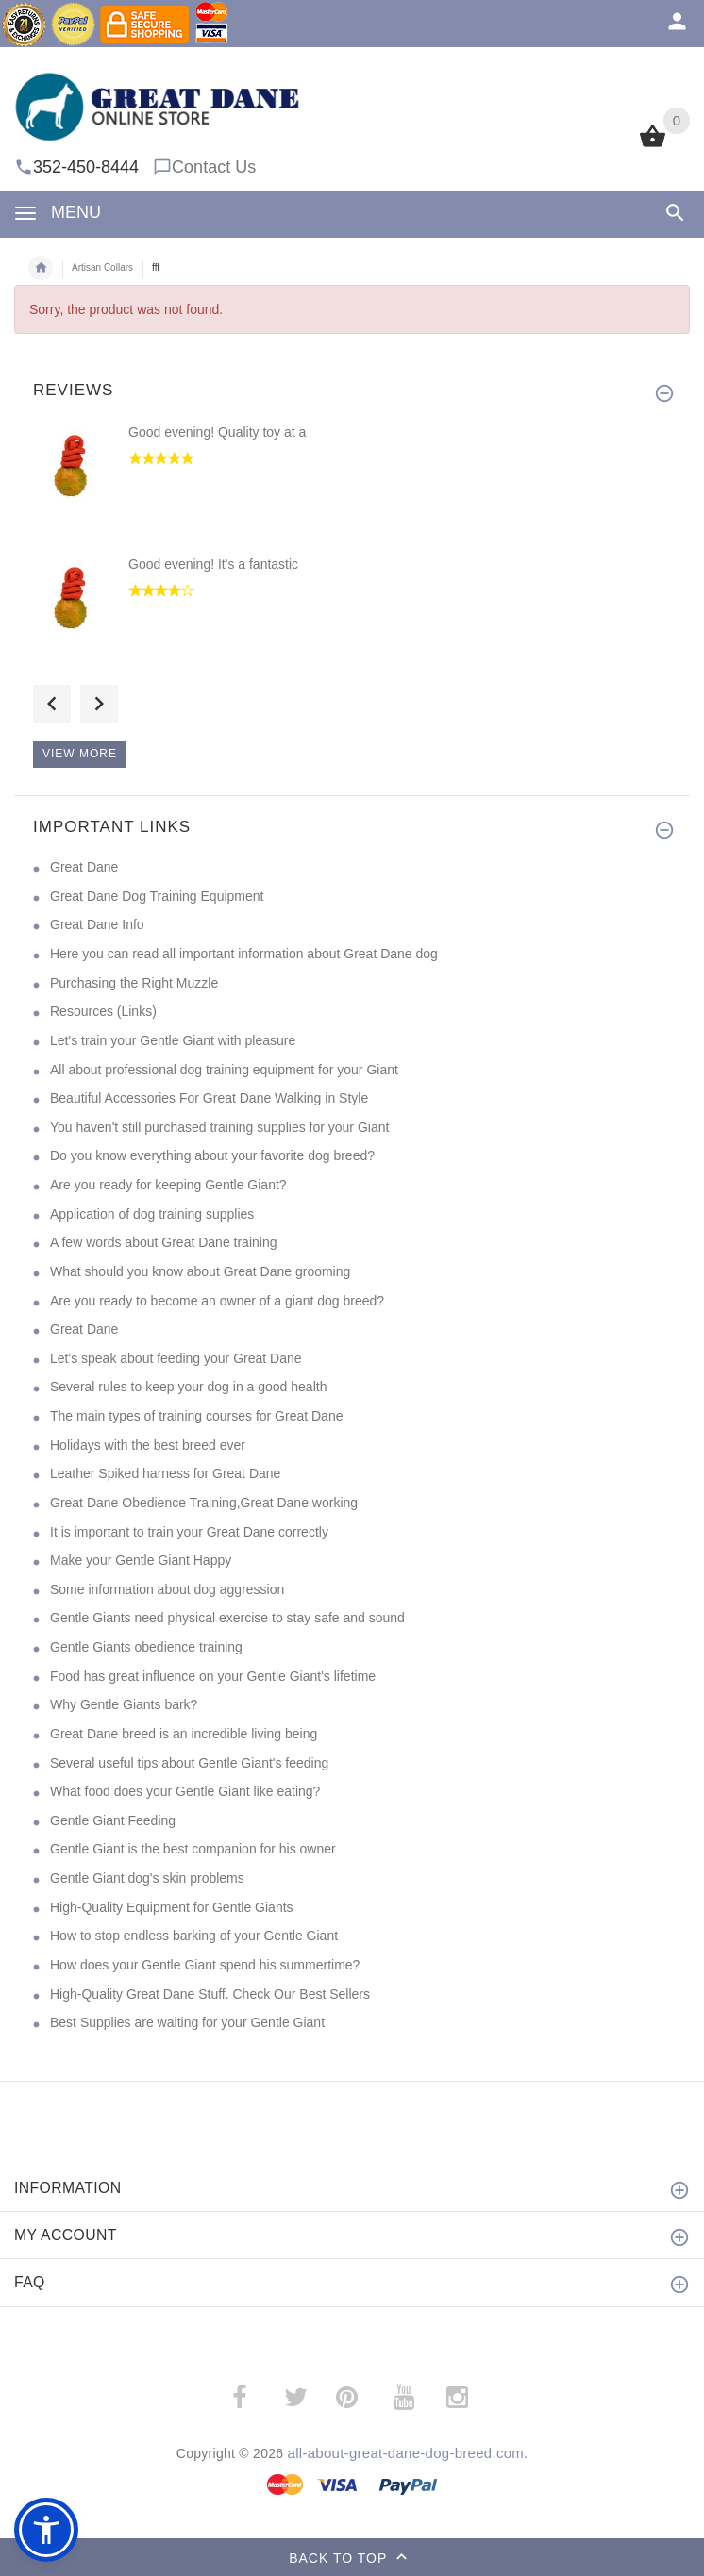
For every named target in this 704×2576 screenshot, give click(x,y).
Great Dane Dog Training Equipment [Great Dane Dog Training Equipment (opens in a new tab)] (156, 896)
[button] (46, 2529)
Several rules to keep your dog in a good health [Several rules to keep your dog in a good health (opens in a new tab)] (188, 1386)
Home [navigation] (40, 268)
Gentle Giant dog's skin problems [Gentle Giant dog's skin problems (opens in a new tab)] (147, 1878)
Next (99, 704)
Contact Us (214, 167)
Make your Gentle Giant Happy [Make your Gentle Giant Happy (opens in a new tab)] (140, 1560)
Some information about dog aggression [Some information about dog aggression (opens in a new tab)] (167, 1589)
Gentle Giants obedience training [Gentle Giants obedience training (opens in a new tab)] (146, 1646)
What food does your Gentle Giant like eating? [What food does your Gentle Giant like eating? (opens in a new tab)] (185, 1791)
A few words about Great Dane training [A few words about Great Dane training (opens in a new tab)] (163, 1242)
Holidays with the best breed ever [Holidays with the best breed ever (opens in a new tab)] (147, 1445)
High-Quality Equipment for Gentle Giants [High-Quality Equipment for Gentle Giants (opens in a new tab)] (171, 1907)
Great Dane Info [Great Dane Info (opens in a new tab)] (97, 924)
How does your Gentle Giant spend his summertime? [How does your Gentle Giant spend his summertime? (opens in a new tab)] (205, 1964)
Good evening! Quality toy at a (217, 432)
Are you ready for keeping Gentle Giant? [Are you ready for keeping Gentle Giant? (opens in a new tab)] (168, 1184)
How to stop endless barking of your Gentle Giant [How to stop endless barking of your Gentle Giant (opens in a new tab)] (194, 1935)
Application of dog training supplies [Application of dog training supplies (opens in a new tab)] (152, 1214)
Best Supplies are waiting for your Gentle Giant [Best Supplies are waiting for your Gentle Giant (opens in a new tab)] (187, 2022)
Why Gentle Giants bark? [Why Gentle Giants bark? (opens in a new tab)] (123, 1704)
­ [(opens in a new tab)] (249, 2397)
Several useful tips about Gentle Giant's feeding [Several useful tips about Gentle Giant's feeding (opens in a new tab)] (189, 1762)
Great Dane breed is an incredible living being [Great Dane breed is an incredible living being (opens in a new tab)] (183, 1733)
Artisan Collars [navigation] (102, 267)
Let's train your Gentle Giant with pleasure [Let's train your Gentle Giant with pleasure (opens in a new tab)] (172, 1040)
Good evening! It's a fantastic (213, 564)
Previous (52, 704)
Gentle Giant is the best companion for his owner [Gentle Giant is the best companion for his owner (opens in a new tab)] (193, 1848)
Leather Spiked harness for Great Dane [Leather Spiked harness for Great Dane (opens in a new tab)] (165, 1473)
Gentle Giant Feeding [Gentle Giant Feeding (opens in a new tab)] (113, 1820)
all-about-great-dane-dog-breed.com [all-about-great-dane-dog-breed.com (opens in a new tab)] (406, 2453)
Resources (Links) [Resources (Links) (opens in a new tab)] (103, 1011)
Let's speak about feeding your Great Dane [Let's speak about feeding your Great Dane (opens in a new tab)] (176, 1358)
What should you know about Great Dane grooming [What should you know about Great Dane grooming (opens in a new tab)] (200, 1271)
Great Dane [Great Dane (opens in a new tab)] (84, 866)
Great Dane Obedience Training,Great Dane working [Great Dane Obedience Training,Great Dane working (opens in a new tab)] (204, 1502)
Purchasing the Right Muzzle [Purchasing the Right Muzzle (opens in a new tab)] (134, 982)
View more (79, 753)
